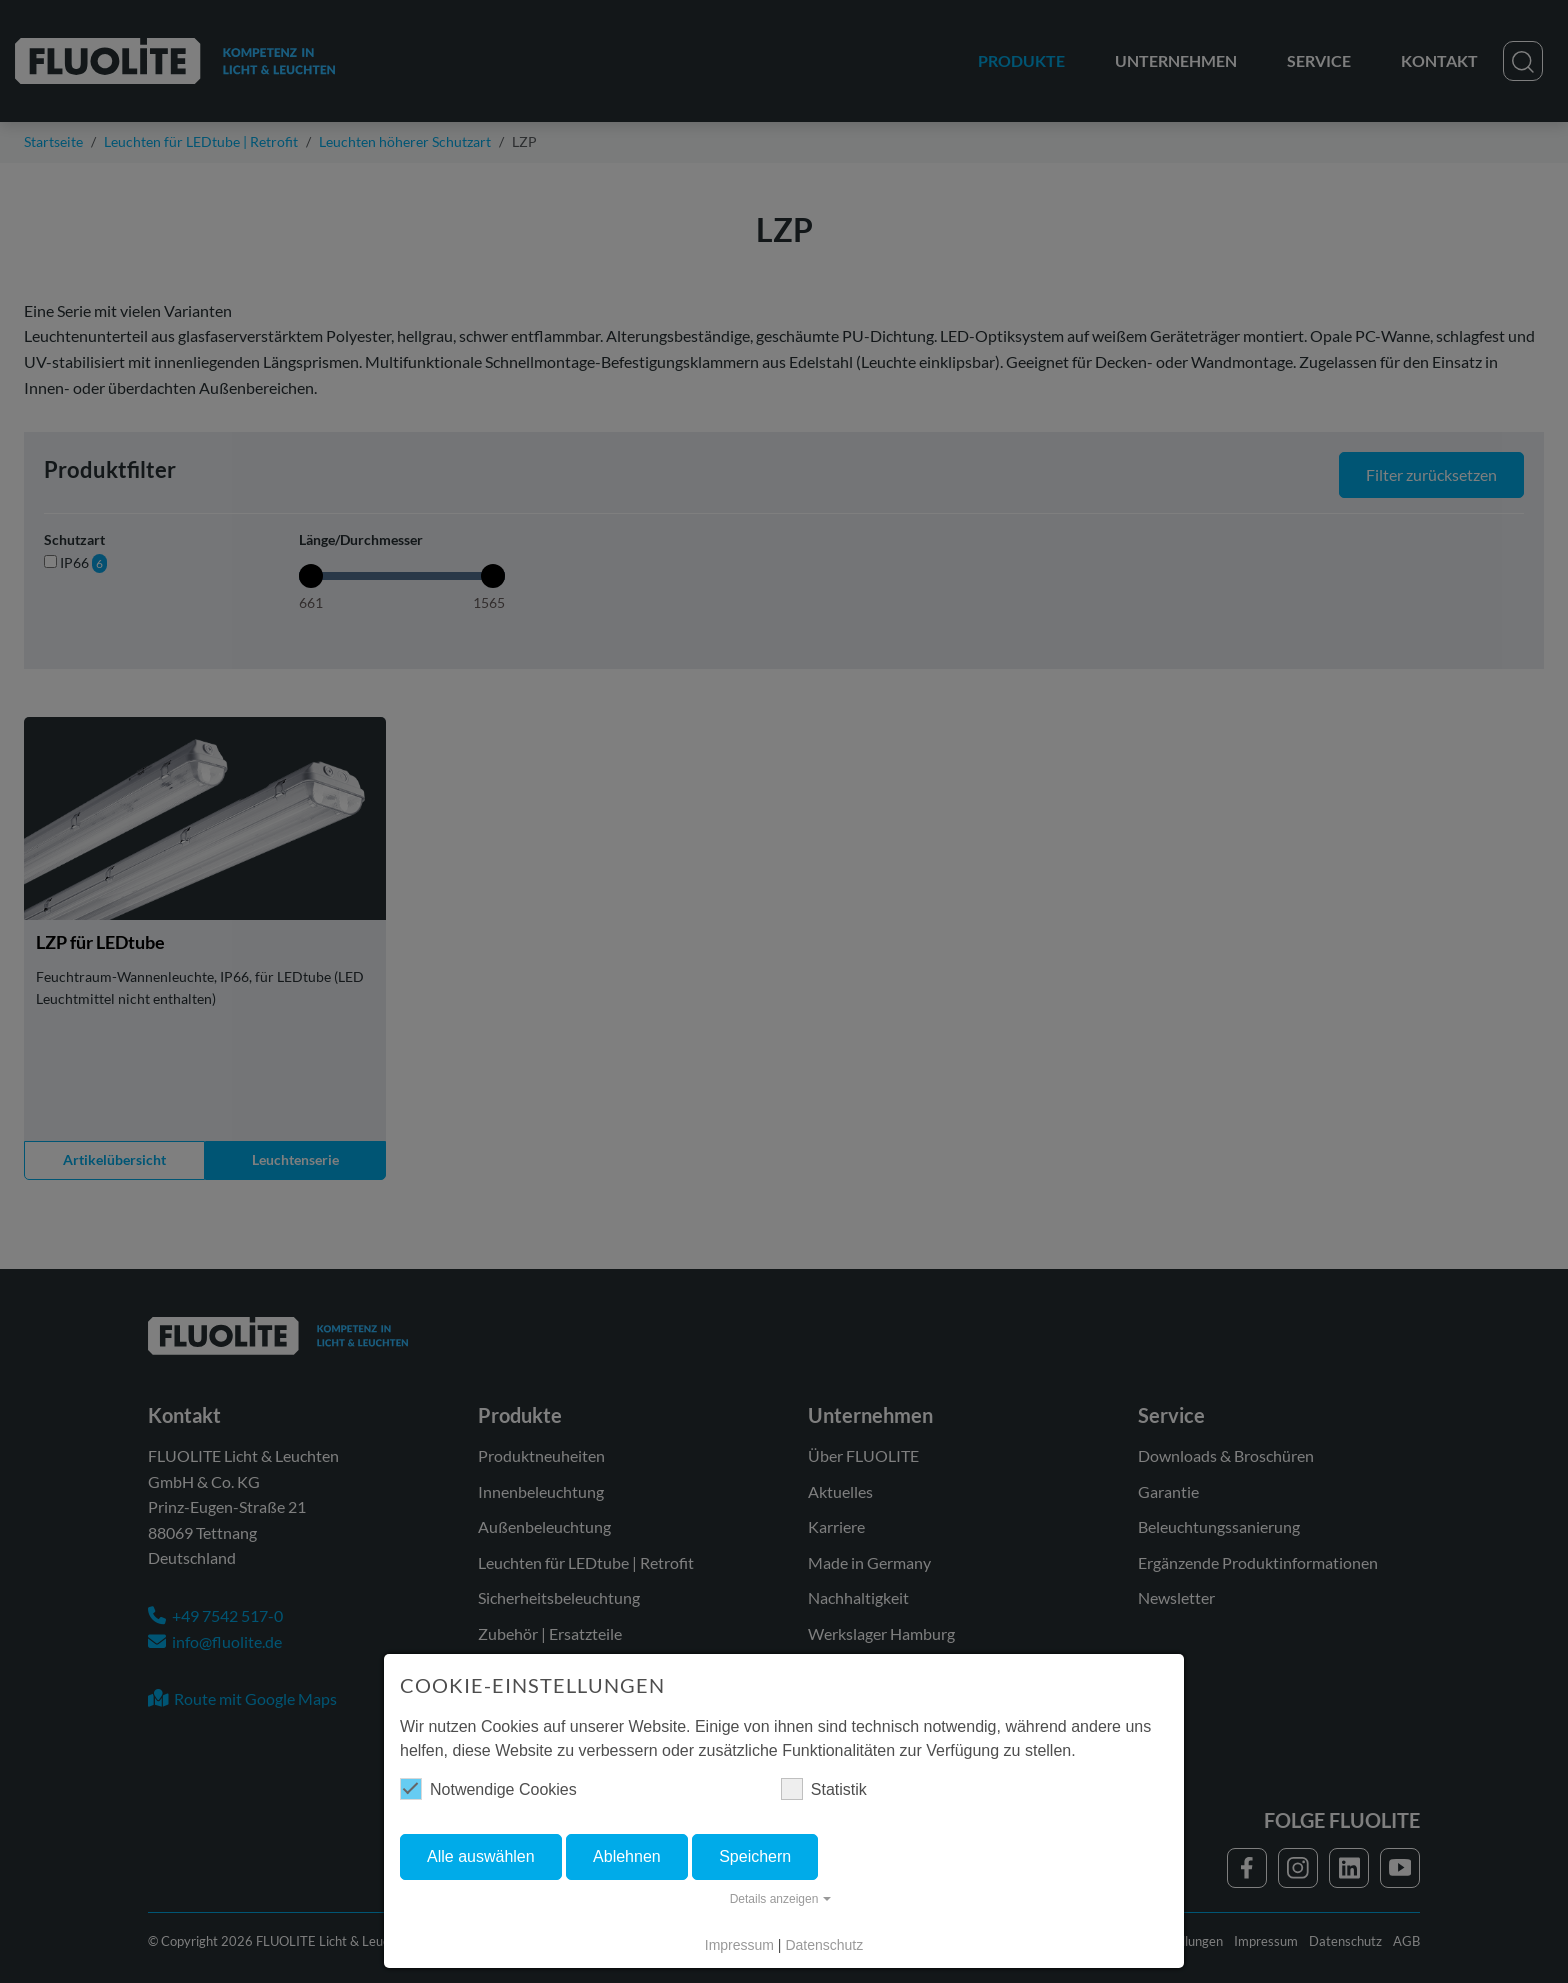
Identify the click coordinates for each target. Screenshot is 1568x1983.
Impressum (739, 1945)
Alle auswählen (481, 1856)
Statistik (824, 1789)
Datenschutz (824, 1945)
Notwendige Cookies (488, 1789)
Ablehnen (627, 1856)
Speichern (755, 1856)
